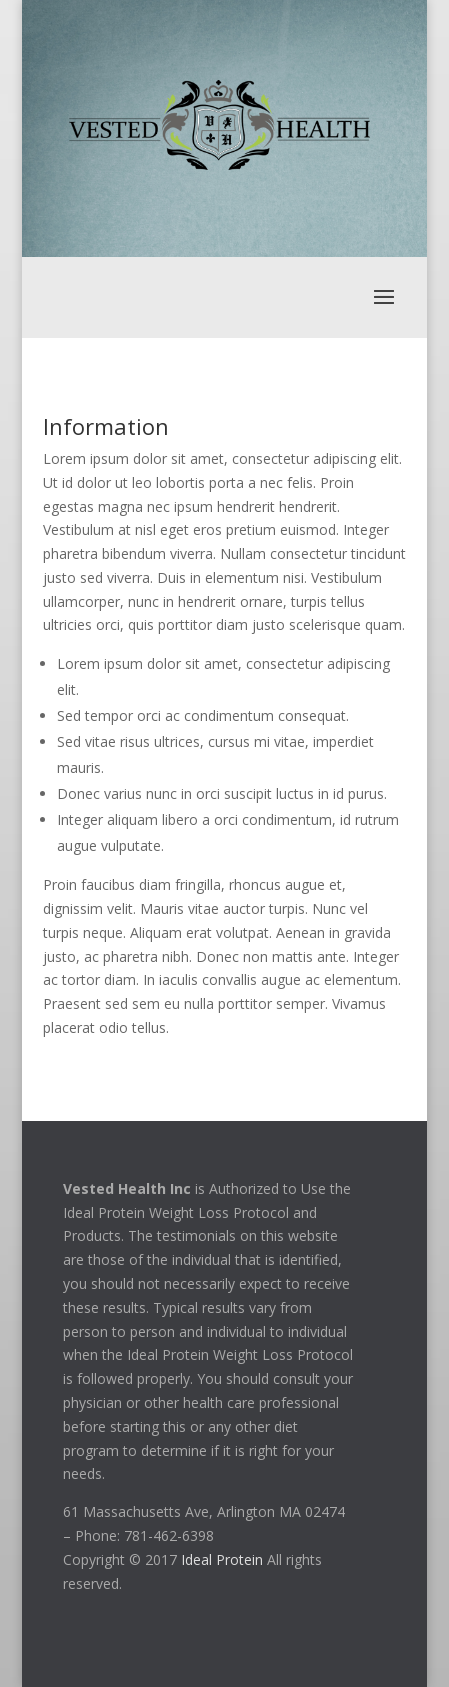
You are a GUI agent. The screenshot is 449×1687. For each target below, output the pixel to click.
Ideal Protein (222, 1559)
